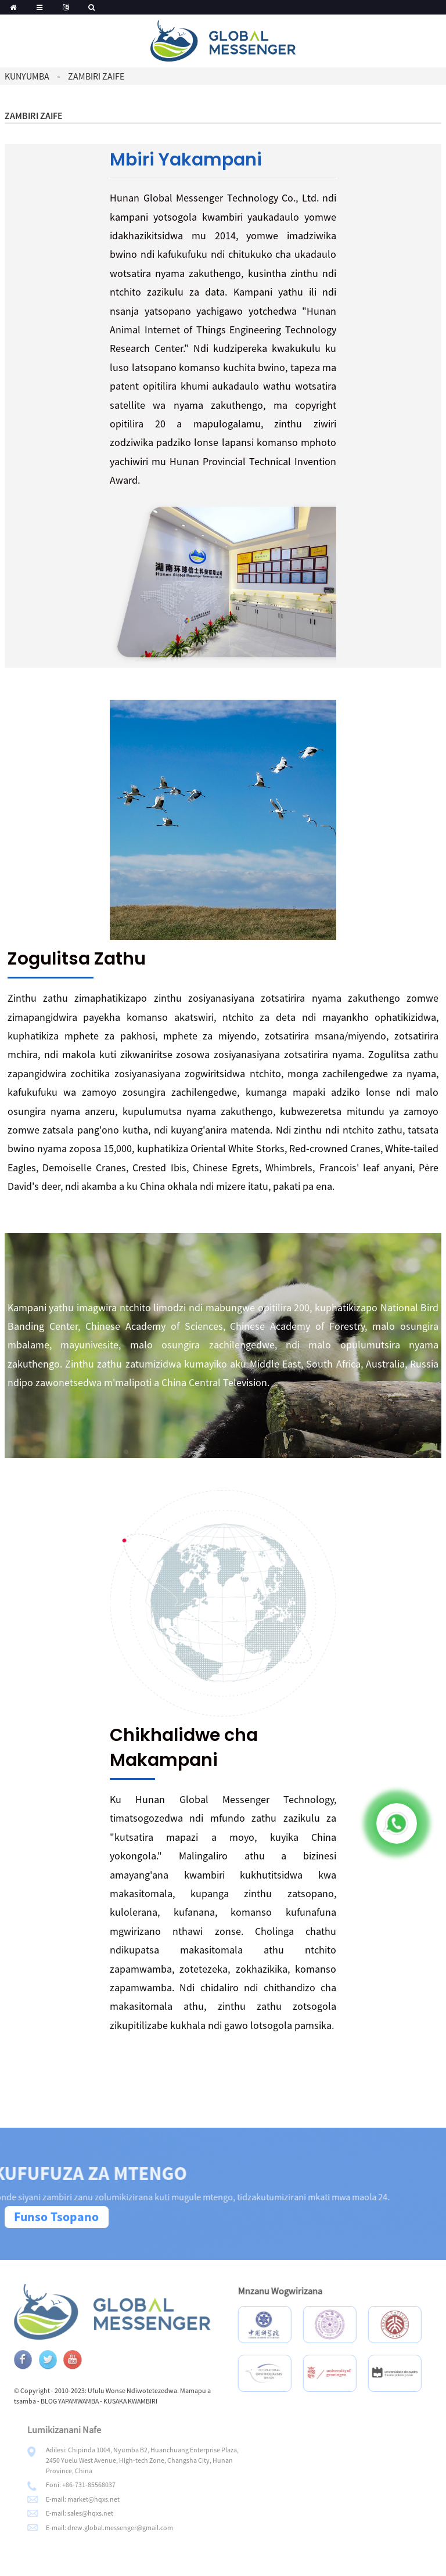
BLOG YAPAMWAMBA (96, 2401)
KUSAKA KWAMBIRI (157, 2401)
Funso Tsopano (56, 2216)
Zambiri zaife (96, 76)
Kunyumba (27, 76)
